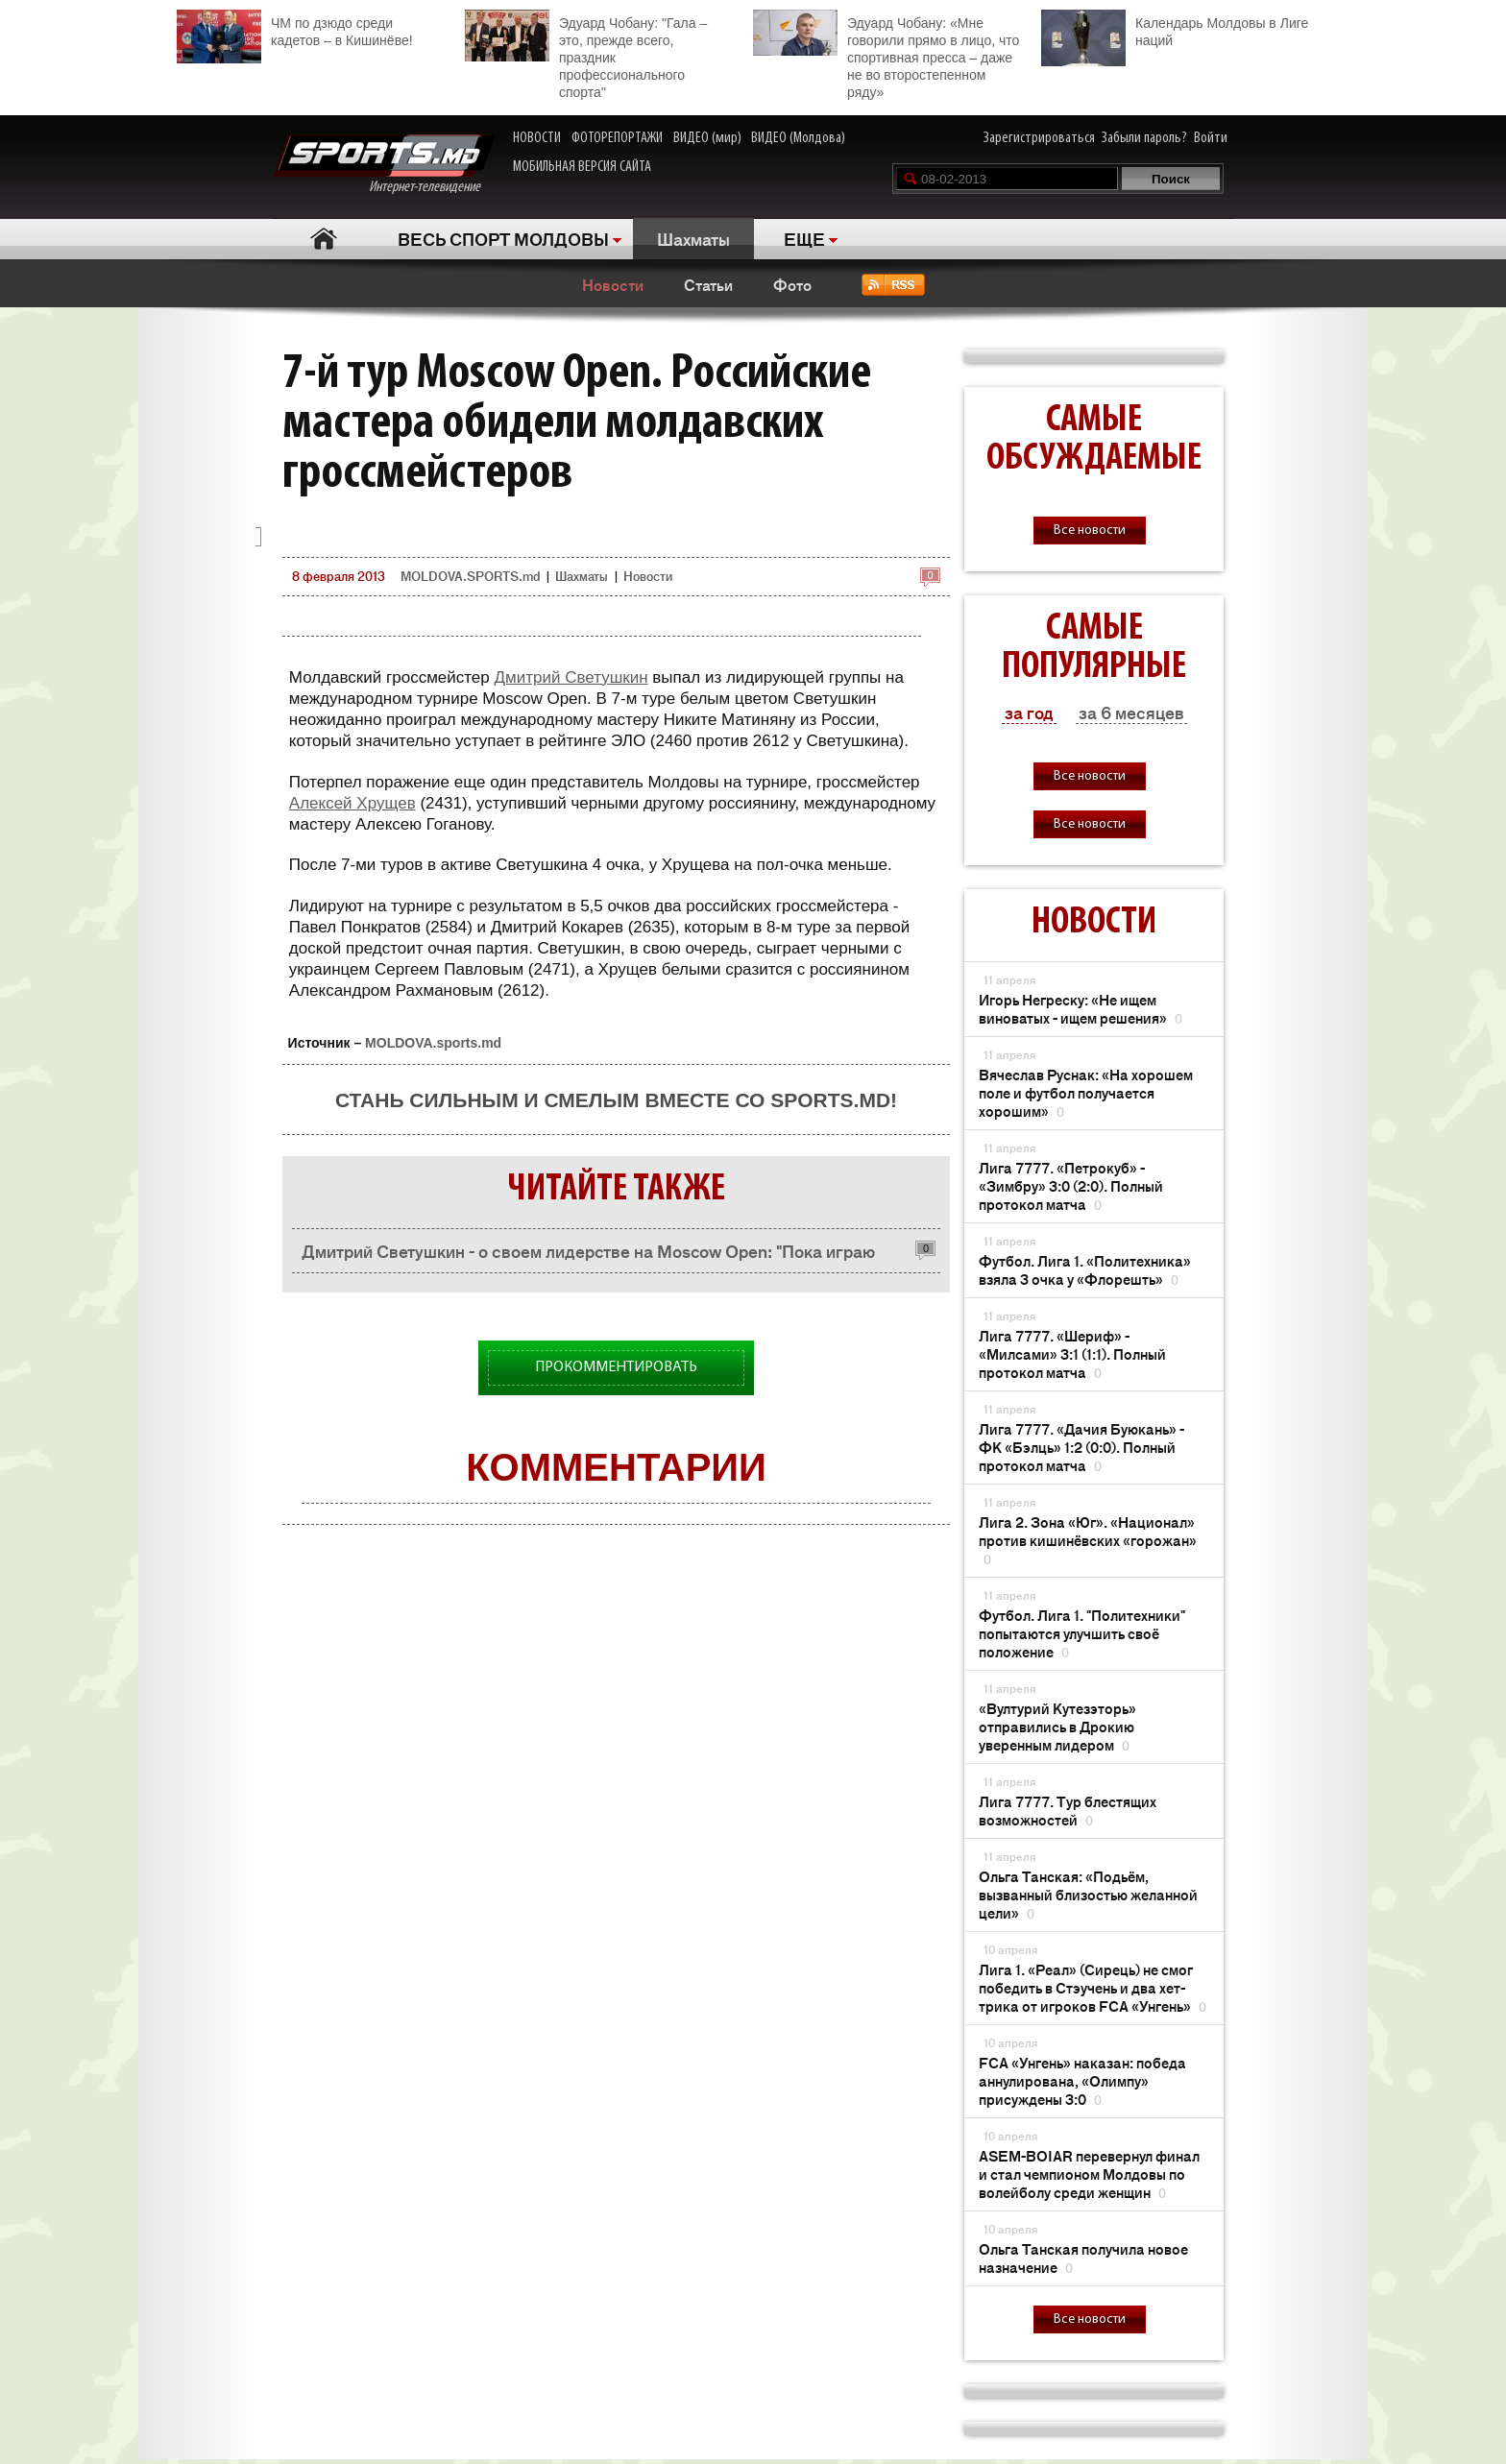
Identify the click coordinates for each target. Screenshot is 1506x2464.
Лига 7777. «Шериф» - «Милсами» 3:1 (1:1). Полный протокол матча (1072, 1353)
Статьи (708, 284)
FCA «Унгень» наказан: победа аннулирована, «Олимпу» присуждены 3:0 (1082, 2080)
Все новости (1090, 530)
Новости (613, 284)
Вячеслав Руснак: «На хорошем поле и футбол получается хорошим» (1086, 1092)
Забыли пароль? (1144, 138)
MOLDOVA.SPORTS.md (470, 576)
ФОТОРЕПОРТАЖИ (617, 138)
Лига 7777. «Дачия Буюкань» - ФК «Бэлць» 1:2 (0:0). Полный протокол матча (1081, 1446)
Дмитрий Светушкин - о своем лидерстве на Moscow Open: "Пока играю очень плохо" (588, 1255)
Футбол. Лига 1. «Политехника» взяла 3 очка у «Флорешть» (1085, 1269)
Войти (1210, 138)
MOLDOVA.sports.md (433, 1043)
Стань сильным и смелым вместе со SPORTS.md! (616, 1100)
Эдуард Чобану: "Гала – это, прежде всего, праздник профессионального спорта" (586, 55)
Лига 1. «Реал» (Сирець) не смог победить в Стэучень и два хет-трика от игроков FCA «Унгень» (1092, 1987)
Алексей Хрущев (352, 803)
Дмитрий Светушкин (571, 677)
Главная (323, 238)
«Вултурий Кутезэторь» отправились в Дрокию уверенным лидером (1057, 1726)
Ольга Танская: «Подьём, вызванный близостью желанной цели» (1088, 1894)
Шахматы (693, 238)
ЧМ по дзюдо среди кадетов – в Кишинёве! (295, 29)
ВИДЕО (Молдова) (798, 138)
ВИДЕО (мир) (707, 138)
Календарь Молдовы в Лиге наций (1174, 29)
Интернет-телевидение (384, 164)
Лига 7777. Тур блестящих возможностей (1067, 1810)
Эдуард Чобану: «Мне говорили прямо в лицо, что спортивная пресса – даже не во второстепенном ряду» (886, 55)
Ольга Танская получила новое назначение (1083, 2257)
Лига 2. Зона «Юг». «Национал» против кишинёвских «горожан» (1088, 1539)
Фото (792, 284)
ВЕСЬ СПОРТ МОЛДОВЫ (503, 238)
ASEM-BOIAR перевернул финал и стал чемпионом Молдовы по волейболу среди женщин (1089, 2173)
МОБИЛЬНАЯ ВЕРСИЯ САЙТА (582, 167)
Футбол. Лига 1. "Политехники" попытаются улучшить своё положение (1082, 1633)
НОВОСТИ (537, 138)
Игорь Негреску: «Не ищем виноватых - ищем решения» (1080, 1008)
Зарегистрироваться (1039, 138)
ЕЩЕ (804, 238)
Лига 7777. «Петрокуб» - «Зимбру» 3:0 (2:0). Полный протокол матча (1071, 1185)
